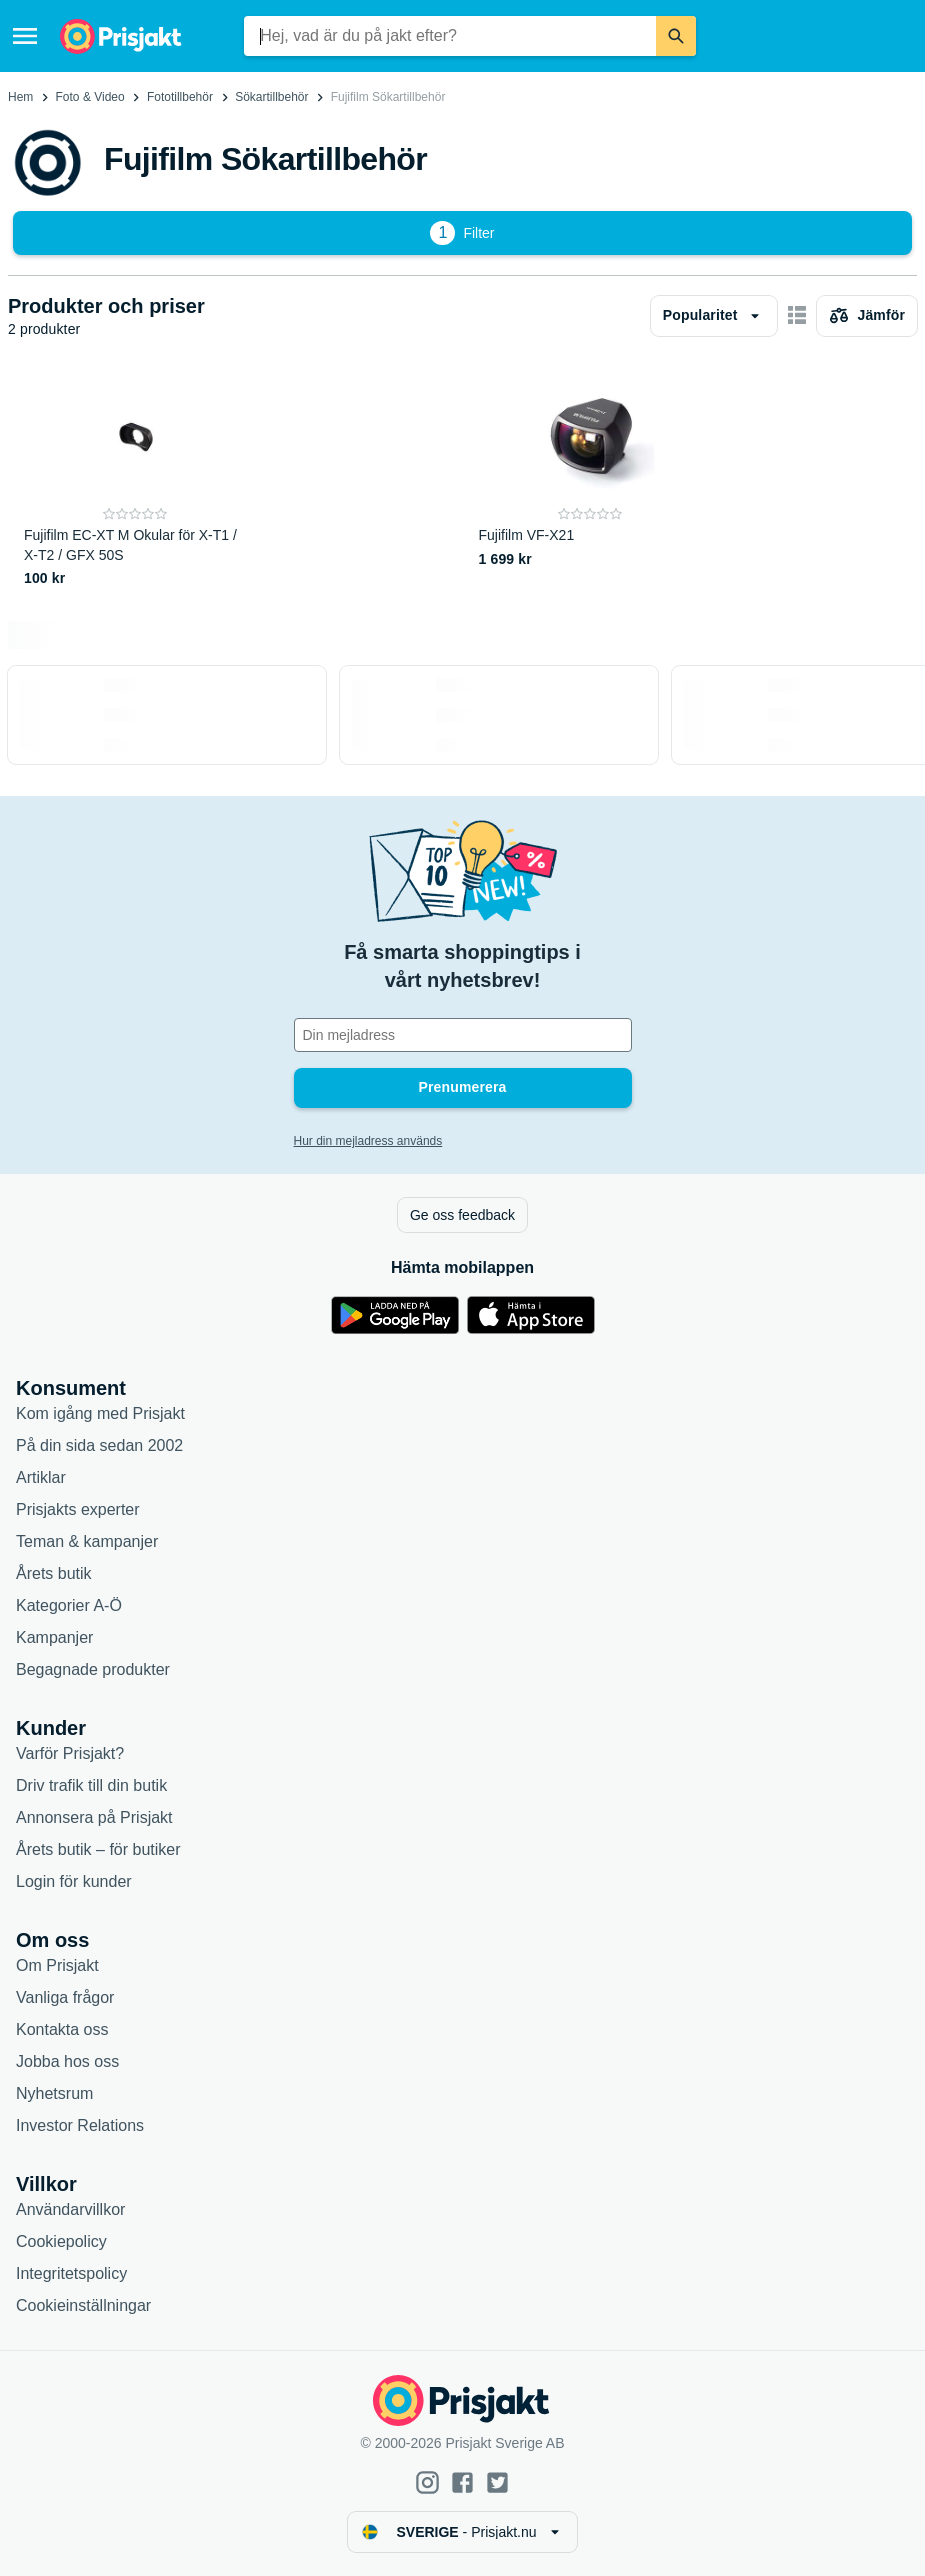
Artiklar (41, 1477)
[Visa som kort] (797, 316)
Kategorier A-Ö (69, 1605)
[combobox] (449, 36)
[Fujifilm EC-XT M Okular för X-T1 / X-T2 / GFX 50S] (135, 480)
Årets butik (54, 1573)
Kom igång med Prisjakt (100, 1413)
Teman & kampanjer (87, 1541)
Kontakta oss (62, 2029)
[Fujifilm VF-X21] (590, 480)
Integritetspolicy (71, 2273)
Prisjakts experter (78, 1509)
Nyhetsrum (54, 2093)
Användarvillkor (70, 2209)
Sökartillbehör (271, 97)
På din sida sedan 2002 (99, 1445)
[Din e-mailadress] (463, 1035)
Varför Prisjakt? (70, 1753)
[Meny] (25, 36)
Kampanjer (54, 1637)
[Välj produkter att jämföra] (867, 316)
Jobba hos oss (67, 2061)
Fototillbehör (180, 97)
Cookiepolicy (61, 2241)
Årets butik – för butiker (98, 1849)
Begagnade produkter (93, 1669)
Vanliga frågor (65, 1997)
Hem (20, 97)
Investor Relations (80, 2125)
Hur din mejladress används (368, 1141)
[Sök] (676, 36)
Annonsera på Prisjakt (94, 1817)
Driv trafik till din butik (91, 1785)
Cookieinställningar (83, 2305)
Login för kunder (74, 1881)
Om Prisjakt (57, 1965)
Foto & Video (90, 97)
